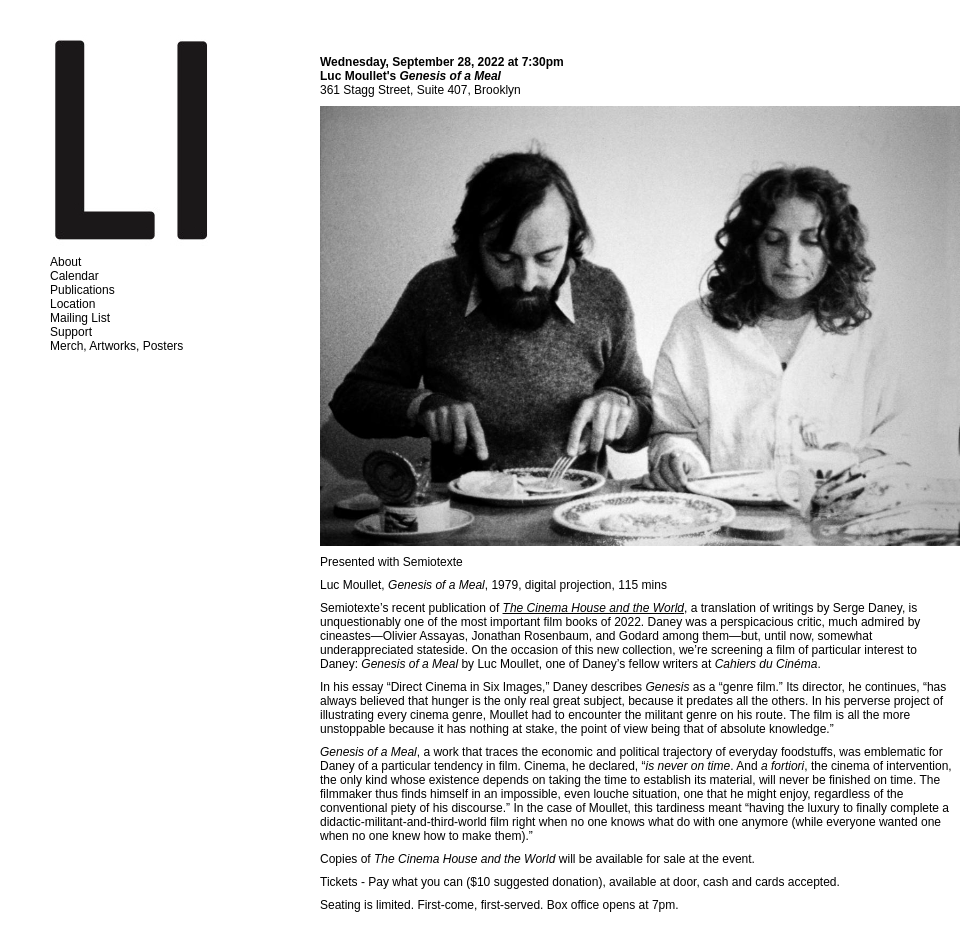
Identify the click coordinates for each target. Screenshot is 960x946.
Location (72, 304)
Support (71, 332)
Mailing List (80, 318)
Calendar (74, 276)
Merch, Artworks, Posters (116, 346)
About (65, 262)
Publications (82, 290)
